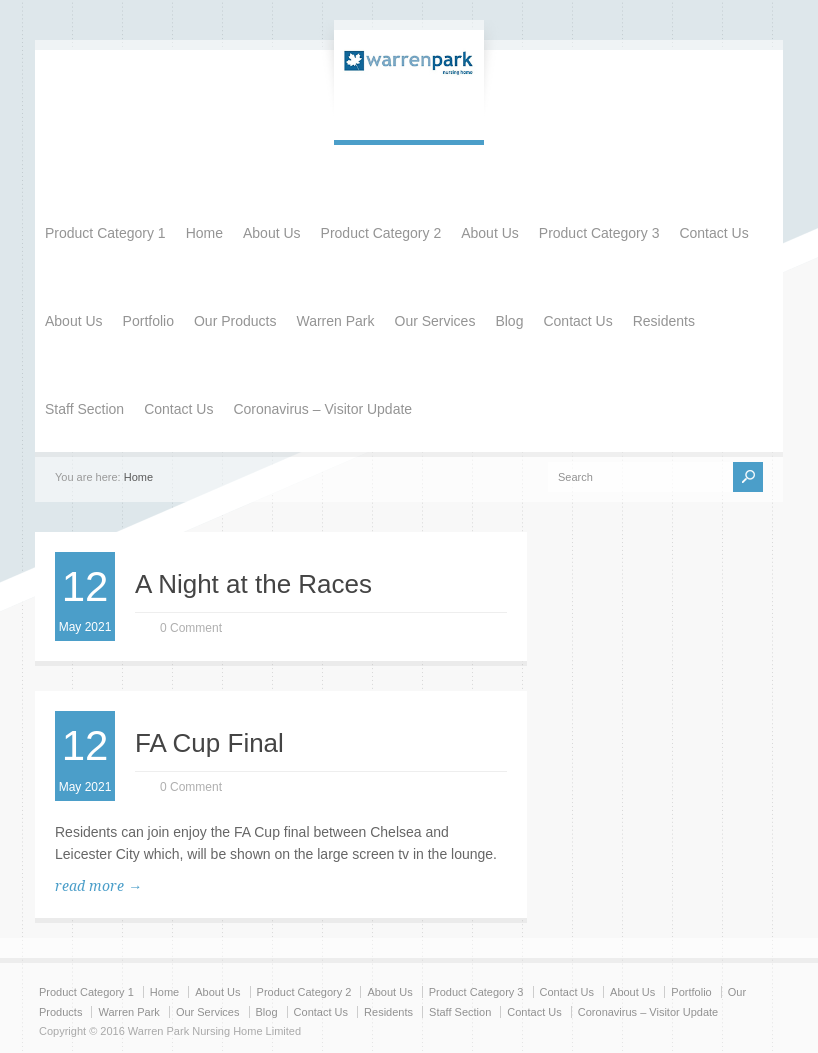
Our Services (435, 321)
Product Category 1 (105, 233)
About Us (272, 233)
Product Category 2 (381, 233)
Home (204, 233)
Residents (664, 321)
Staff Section (84, 409)
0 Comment (191, 628)
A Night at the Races (253, 584)
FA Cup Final (209, 743)
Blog (509, 321)
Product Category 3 (599, 233)
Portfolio (148, 321)
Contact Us (713, 233)
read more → (98, 886)
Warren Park (335, 321)
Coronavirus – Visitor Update (322, 409)
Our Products (235, 321)
